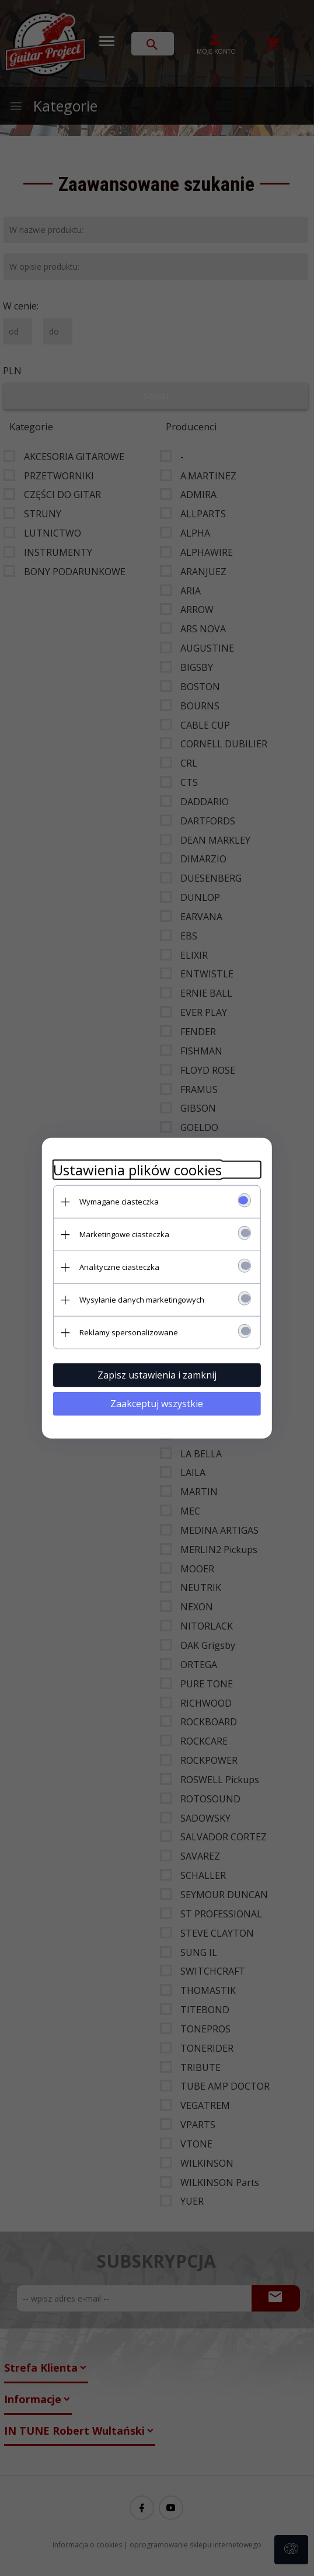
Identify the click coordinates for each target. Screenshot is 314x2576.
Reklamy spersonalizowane (127, 1332)
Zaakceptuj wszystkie (157, 1403)
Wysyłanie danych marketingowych (140, 1299)
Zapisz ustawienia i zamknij (157, 1374)
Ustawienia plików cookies (136, 1169)
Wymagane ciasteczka (118, 1201)
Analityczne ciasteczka (118, 1266)
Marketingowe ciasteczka (123, 1233)
